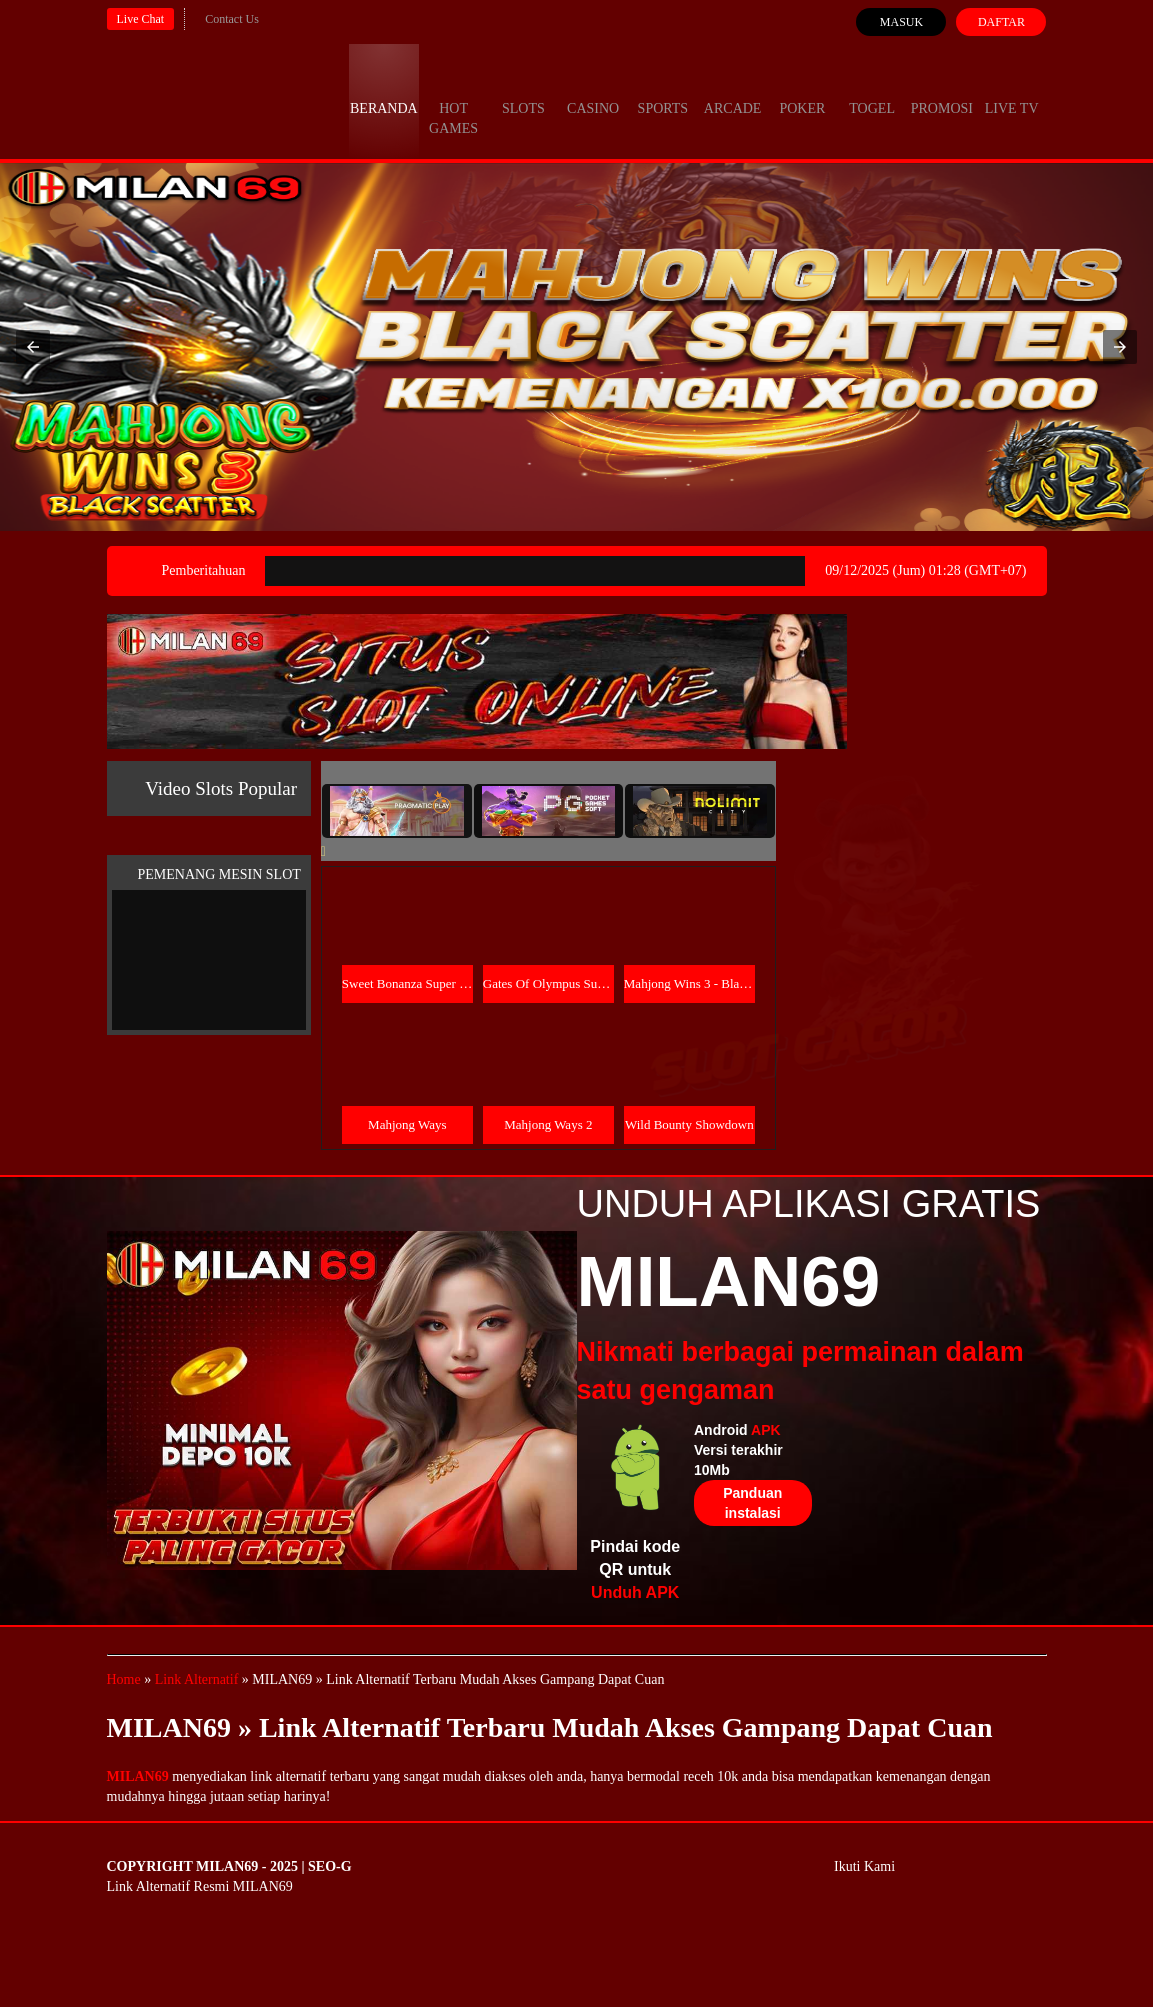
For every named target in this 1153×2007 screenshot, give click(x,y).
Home (124, 1679)
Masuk (901, 22)
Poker (802, 90)
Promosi (942, 90)
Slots (523, 90)
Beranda (384, 90)
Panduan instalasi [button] (752, 1503)
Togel (872, 90)
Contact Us (232, 19)
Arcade (733, 90)
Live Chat (141, 19)
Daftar (1001, 22)
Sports (663, 90)
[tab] (397, 811)
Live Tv (1012, 90)
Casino (593, 90)
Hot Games (453, 100)
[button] (33, 347)
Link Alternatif (197, 1679)
